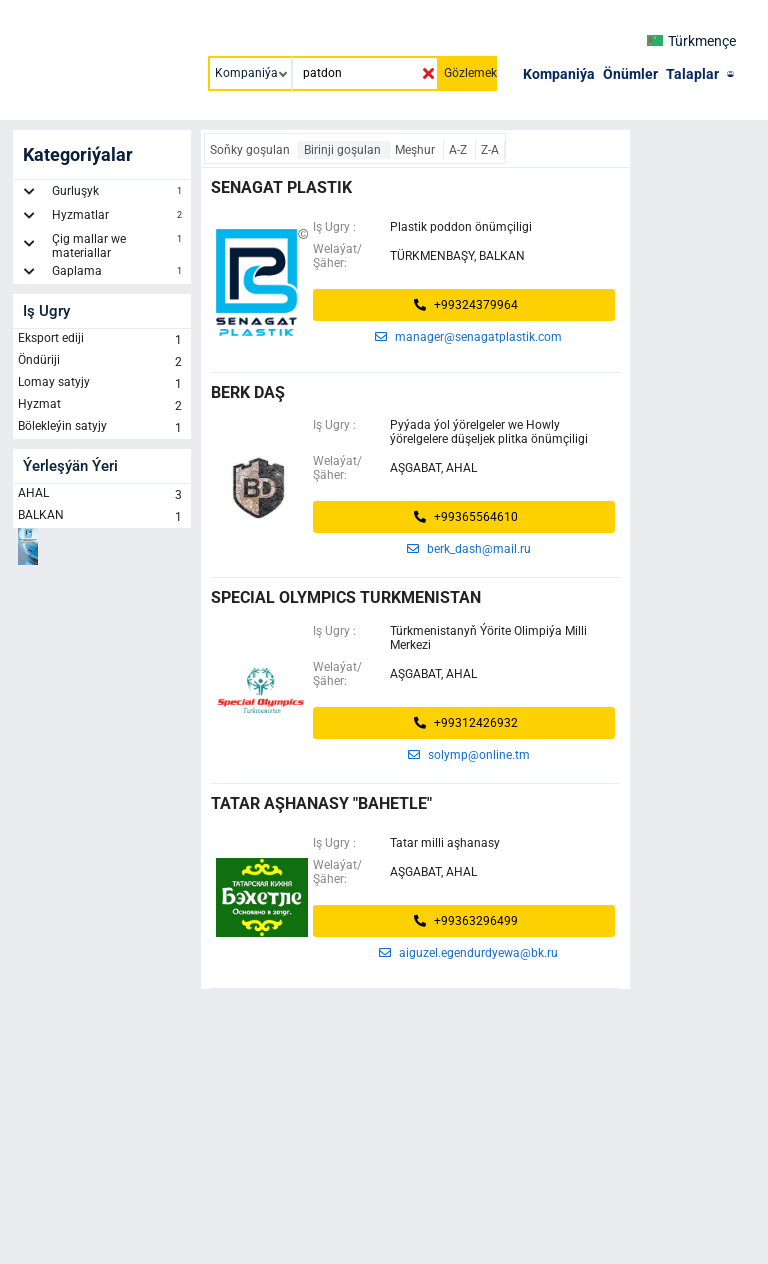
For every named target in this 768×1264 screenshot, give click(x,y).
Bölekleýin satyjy (102, 428)
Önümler (630, 74)
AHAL (102, 495)
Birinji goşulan (344, 150)
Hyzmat (102, 406)
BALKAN (102, 517)
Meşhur (416, 150)
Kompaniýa (559, 74)
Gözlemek (470, 73)
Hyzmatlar (119, 218)
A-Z (459, 150)
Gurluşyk (119, 194)
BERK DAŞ (248, 392)
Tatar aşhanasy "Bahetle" (321, 803)
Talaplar (692, 74)
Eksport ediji (102, 340)
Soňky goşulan (251, 150)
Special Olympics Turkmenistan (346, 597)
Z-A (490, 150)
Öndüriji (102, 362)
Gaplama (119, 274)
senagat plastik (281, 187)
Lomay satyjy (102, 384)
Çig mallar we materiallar (119, 246)
